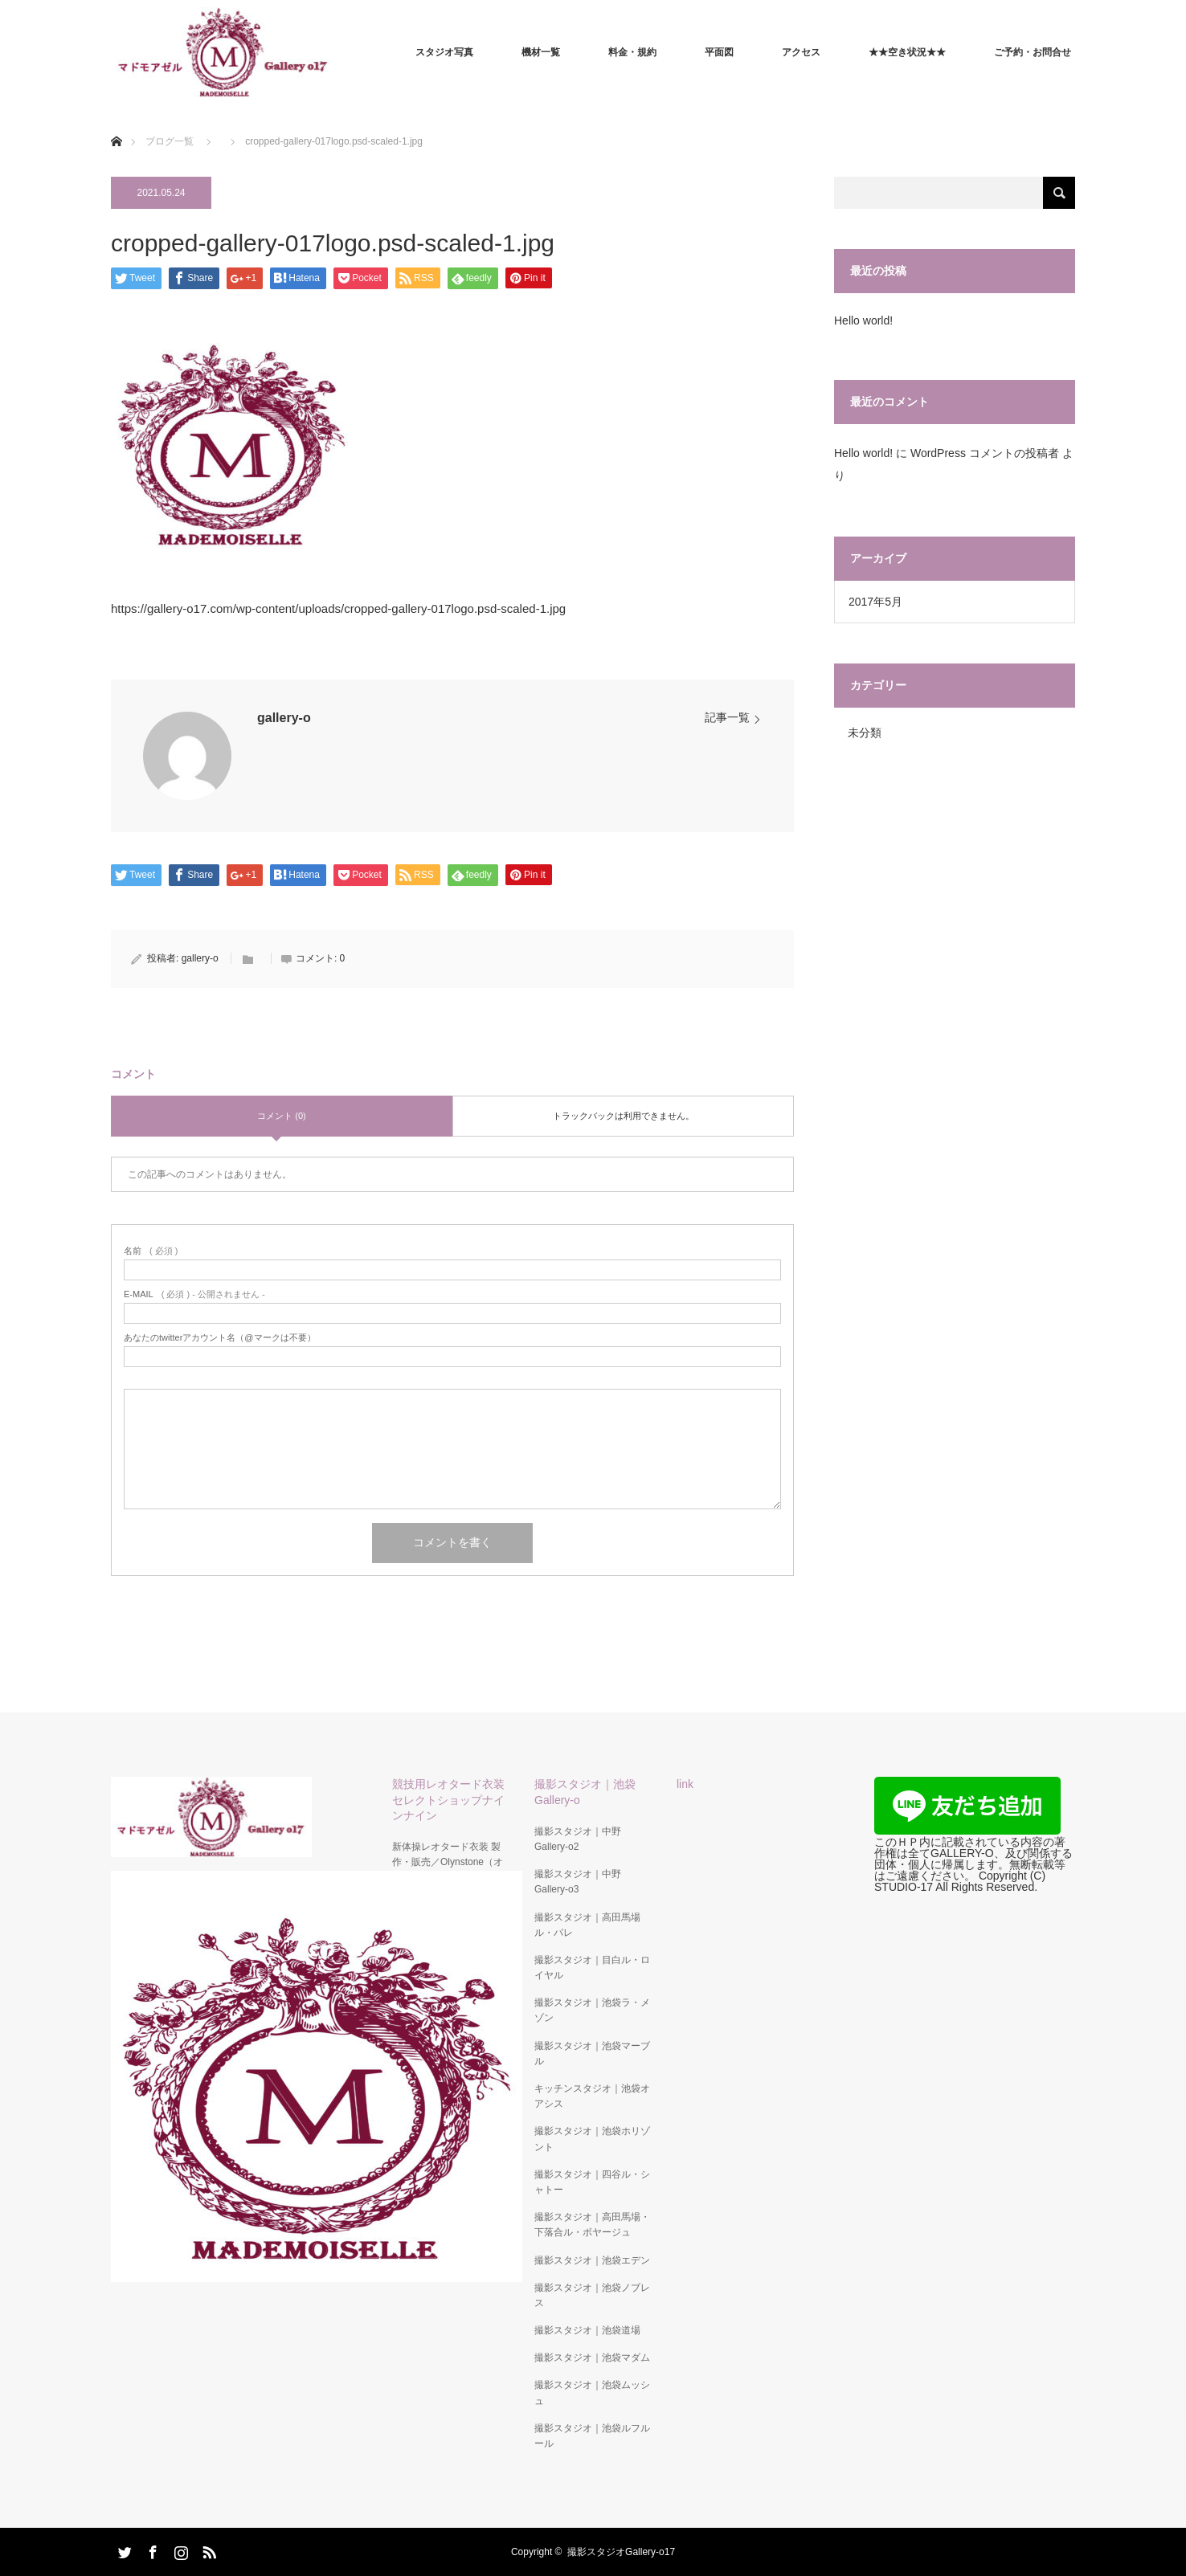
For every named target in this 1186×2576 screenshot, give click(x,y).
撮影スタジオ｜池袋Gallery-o (585, 1792)
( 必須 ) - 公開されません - (194, 1294)
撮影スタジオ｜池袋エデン (592, 2260)
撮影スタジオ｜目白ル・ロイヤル (592, 1967)
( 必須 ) (151, 1251)
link (685, 1784)
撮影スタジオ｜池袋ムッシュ (592, 2392)
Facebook (151, 2549)
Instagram (179, 2549)
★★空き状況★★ (907, 52)
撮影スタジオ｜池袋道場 (587, 2330)
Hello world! (863, 320)
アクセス (801, 52)
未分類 (864, 732)
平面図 (719, 52)
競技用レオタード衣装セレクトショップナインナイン (448, 1799)
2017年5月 (875, 601)
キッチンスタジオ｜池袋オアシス (592, 2096)
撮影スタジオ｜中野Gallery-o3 (577, 1881)
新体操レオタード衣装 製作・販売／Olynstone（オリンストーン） (447, 1862)
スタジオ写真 (444, 52)
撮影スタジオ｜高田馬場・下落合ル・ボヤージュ (592, 2224)
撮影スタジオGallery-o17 (621, 2552)
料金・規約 (632, 52)
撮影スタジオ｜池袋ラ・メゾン (592, 2010)
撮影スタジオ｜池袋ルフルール (592, 2436)
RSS (207, 2549)
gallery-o (284, 718)
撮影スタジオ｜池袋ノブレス (592, 2295)
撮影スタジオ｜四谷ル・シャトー (592, 2182)
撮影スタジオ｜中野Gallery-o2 (577, 1839)
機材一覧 (540, 52)
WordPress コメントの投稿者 (984, 453)
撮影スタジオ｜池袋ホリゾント (592, 2138)
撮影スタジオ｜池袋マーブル (592, 2053)
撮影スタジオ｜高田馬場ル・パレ (587, 1925)
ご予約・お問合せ (1032, 52)
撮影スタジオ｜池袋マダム (592, 2357)
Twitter (123, 2549)
